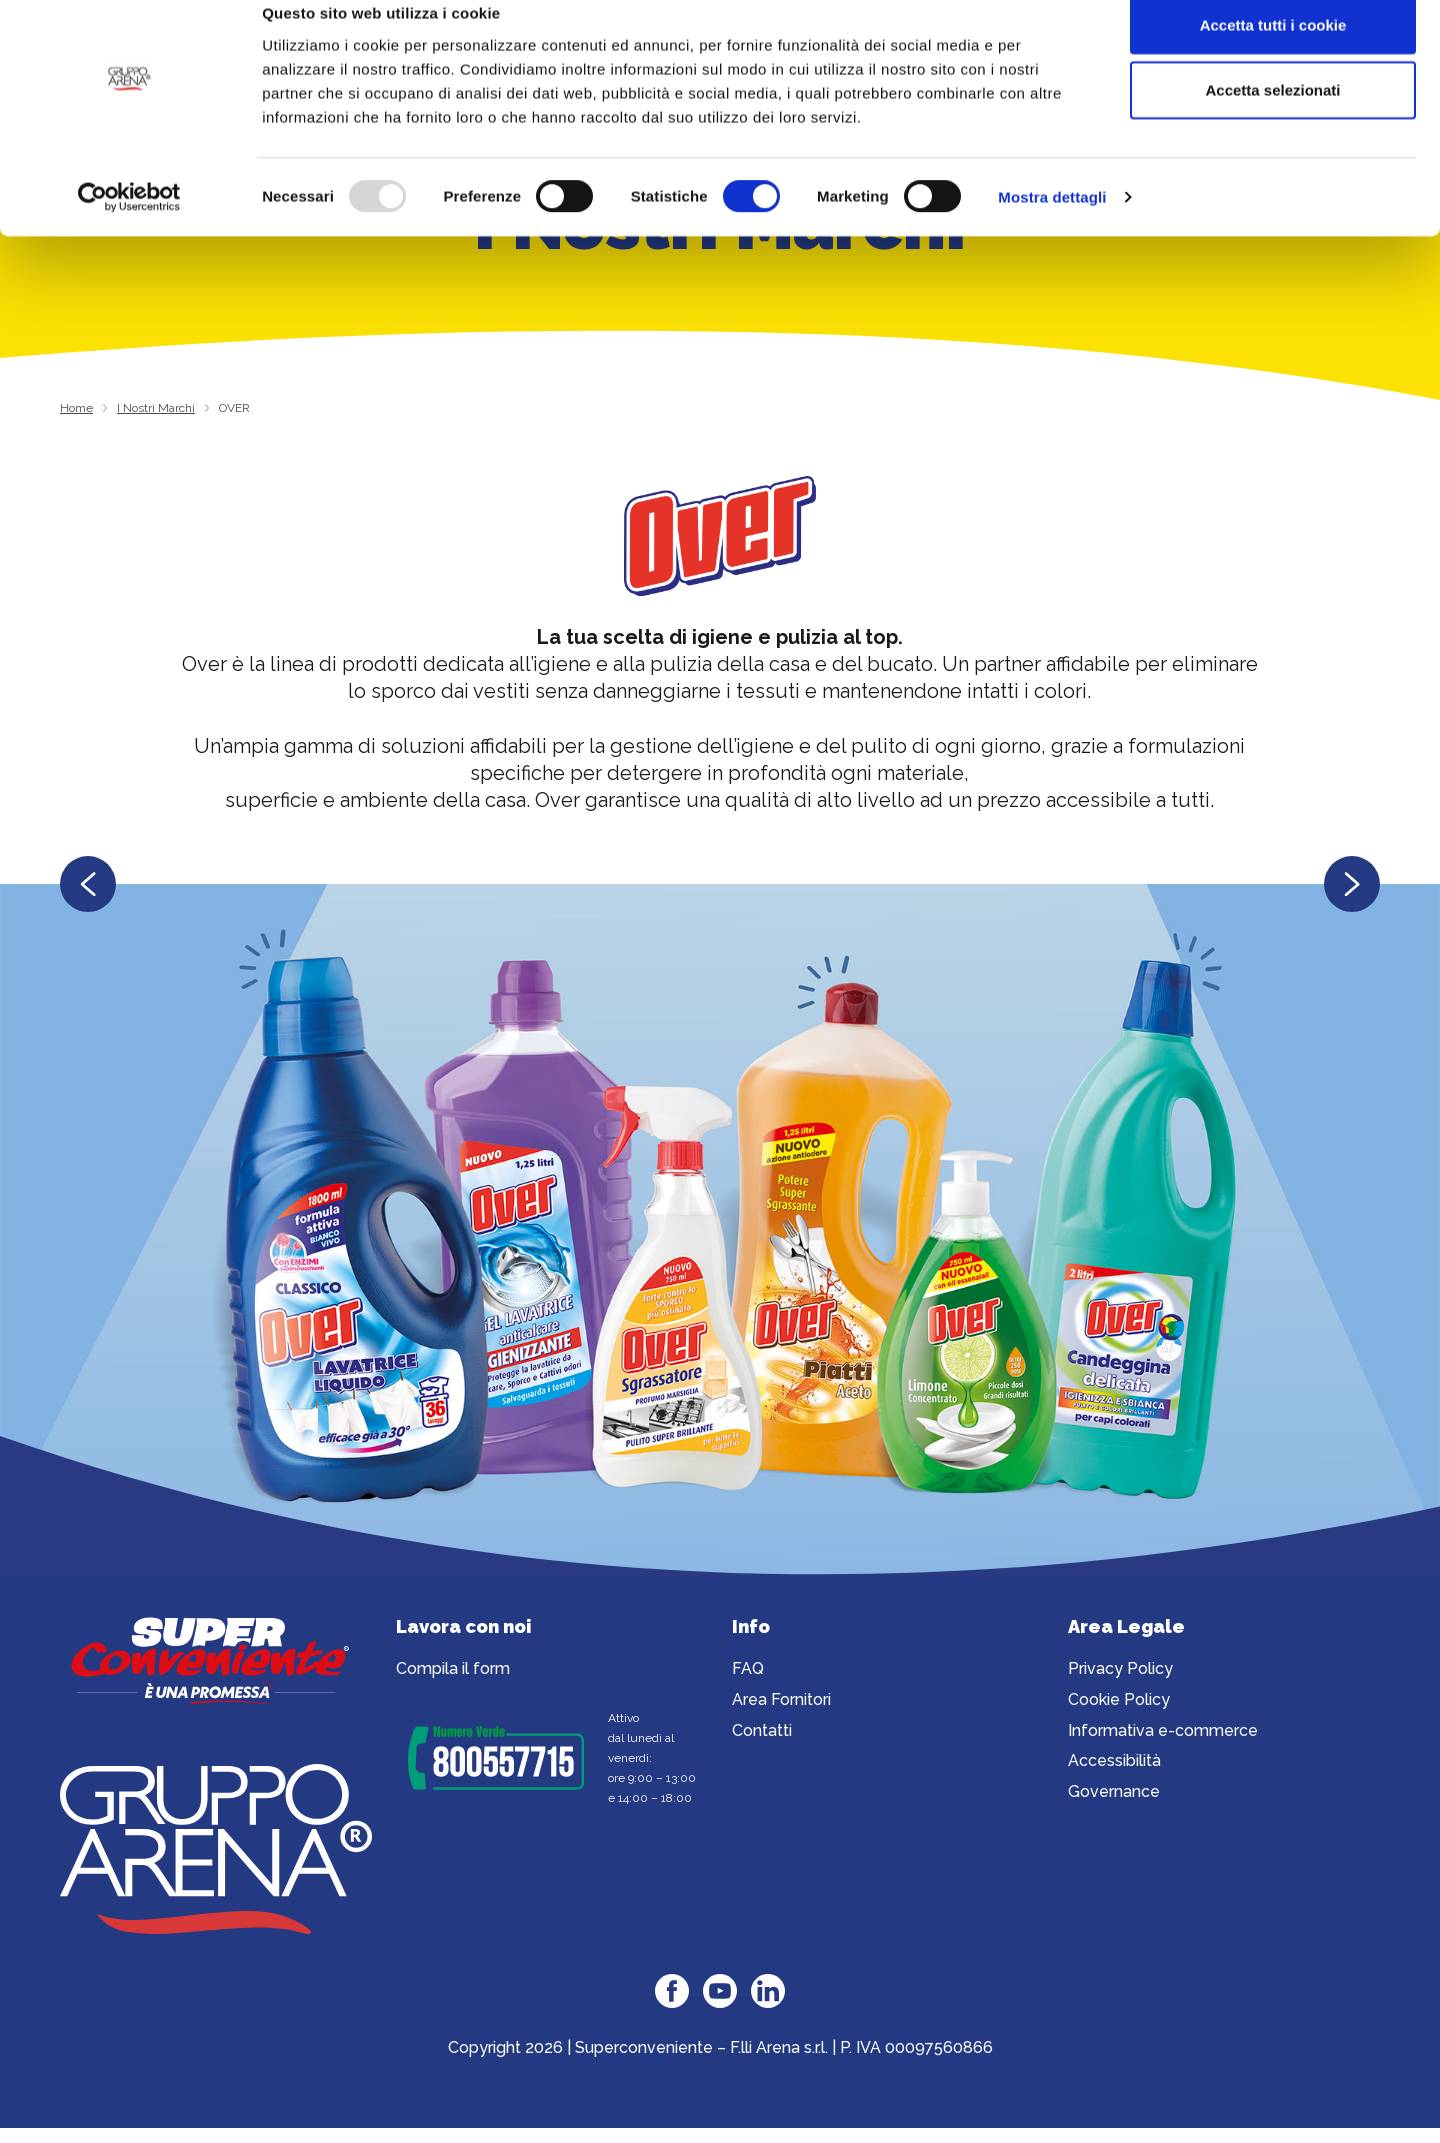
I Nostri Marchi (156, 408)
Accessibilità (1114, 1763)
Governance (1114, 1794)
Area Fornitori (781, 1702)
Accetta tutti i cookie (1273, 52)
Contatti (762, 1733)
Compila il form (453, 1671)
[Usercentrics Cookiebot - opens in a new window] (129, 226)
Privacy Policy (1120, 1671)
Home (76, 408)
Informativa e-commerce (1163, 1733)
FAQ (748, 1671)
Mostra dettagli (1052, 225)
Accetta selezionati (1272, 118)
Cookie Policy (1119, 1702)
